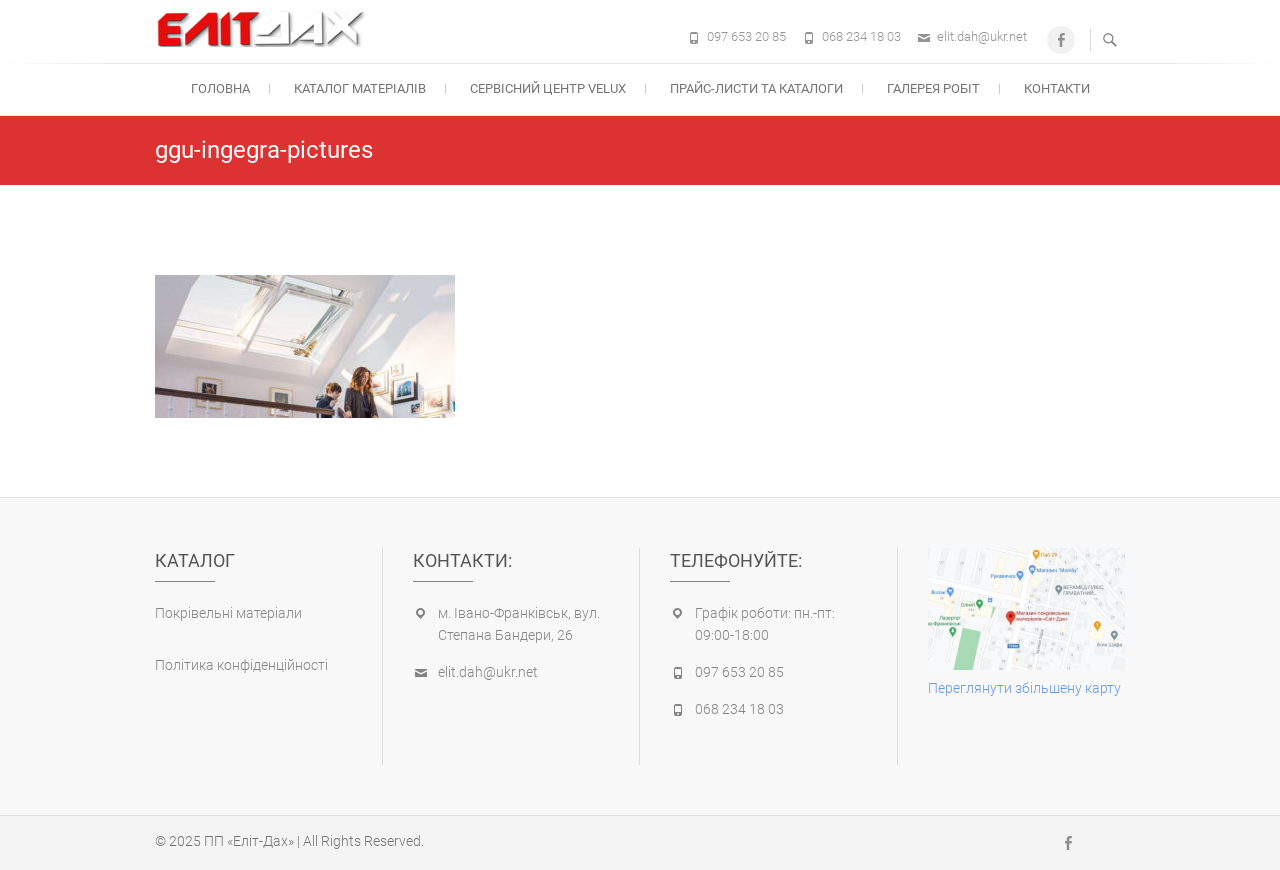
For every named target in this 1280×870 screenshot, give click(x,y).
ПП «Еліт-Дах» (249, 841)
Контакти (1057, 88)
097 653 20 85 (746, 36)
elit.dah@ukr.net (982, 36)
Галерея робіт (933, 88)
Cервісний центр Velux (548, 88)
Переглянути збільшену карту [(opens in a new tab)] (1024, 688)
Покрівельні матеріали (228, 613)
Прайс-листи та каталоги (756, 88)
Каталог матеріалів (360, 88)
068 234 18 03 (861, 36)
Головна (220, 88)
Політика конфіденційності (241, 665)
